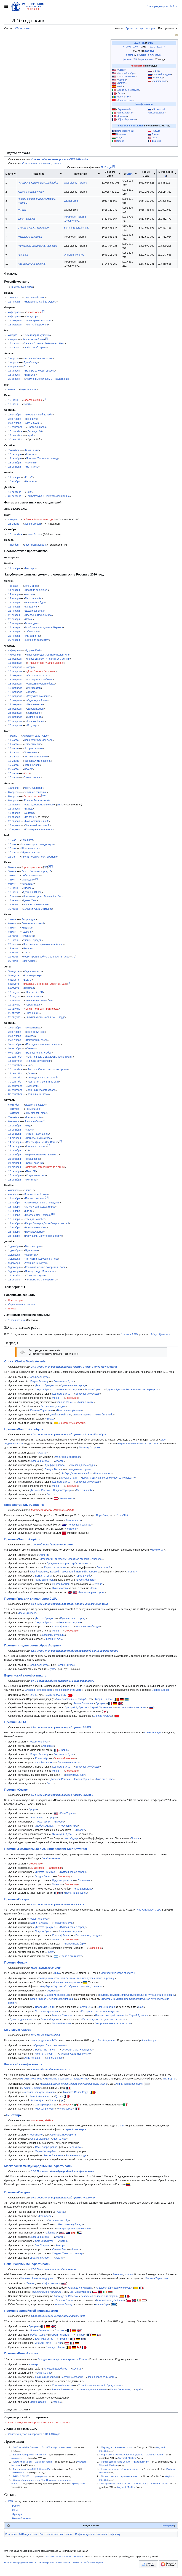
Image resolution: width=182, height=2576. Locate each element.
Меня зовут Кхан (35, 1031)
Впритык (29, 1190)
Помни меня (31, 752)
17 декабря (14, 1275)
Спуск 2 (28, 769)
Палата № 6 (103, 1567)
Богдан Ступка (43, 1575)
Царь (141, 2006)
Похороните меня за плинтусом (99, 2011)
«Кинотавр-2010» (42, 2120)
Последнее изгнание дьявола (43, 1044)
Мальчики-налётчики (36, 1194)
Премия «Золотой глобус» (23, 1429)
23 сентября (15, 435)
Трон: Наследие (35, 1275)
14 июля (13, 935)
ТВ (135, 59)
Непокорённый (35, 721)
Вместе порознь (102, 1715)
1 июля (12, 919)
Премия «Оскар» (16, 1899)
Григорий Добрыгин (76, 1707)
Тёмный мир (32, 450)
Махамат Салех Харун (76, 2092)
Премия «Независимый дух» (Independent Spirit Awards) (45, 1849)
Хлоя (27, 773)
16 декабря (14, 491)
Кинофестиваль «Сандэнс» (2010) (52, 1510)
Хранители (45, 2216)
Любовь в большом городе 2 (39, 519)
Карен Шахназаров (55, 1567)
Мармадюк (28, 879)
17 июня (13, 404)
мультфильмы (146, 59)
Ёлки (29, 491)
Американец (33, 1027)
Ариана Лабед (63, 2304)
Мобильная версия (93, 2562)
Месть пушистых (33, 787)
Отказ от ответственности (69, 2562)
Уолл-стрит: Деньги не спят (43, 1081)
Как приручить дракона (31, 263)
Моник (55, 1397)
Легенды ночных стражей (42, 1077)
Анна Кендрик (32, 2057)
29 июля (13, 952)
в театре (130, 55)
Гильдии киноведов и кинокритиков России (62, 2359)
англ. (60, 804)
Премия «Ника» (15, 1962)
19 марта (13, 764)
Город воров (33, 1158)
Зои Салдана (42, 2245)
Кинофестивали (144, 104)
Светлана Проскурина (63, 2134)
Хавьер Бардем (44, 2104)
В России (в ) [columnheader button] (166, 173)
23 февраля (15, 704)
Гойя (120, 86)
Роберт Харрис (38, 2334)
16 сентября (15, 427)
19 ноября (14, 1223)
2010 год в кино (28, 2534)
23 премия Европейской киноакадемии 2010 (58, 2316)
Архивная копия (43, 2462)
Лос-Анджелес (145, 1909)
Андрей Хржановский (56, 1994)
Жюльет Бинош (44, 2108)
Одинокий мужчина (65, 1758)
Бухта (52, 1669)
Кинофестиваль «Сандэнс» (24, 1504)
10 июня (13, 400)
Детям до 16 (35, 431)
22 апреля (14, 378)
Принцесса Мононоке (35, 904)
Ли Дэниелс (37, 1867)
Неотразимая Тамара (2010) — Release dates (124, 2483)
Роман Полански (83, 1703)
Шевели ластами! (36, 1000)
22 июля (13, 944)
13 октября (14, 454)
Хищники (27, 927)
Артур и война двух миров (40, 1206)
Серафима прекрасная (21, 1304)
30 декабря (14, 496)
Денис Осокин (38, 2401)
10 (48, 1145)
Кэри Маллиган (44, 1762)
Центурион (29, 960)
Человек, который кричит (39, 2092)
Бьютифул (64, 2104)
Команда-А (28, 883)
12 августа (14, 992)
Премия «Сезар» (16, 1789)
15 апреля (14, 370)
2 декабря (14, 1246)
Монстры (33, 1085)
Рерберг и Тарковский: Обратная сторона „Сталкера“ (72, 1559)
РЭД (28, 1125)
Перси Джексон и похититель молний (48, 658)
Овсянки (31, 462)
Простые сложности (36, 589)
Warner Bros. (71, 200)
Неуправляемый (34, 1231)
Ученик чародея (32, 940)
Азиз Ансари (148, 2040)
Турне (58, 2096)
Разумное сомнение (38, 696)
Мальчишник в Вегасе (67, 1456)
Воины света (31, 585)
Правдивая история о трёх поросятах (68, 1563)
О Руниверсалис (46, 2562)
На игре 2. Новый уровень (40, 370)
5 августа (13, 971)
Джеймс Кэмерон (40, 1461)
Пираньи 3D (32, 1013)
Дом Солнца (31, 362)
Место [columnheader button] (9, 173)
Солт (26, 952)
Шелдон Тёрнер (82, 1414)
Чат (30, 1065)
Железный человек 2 (30, 236)
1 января (126, 1334)
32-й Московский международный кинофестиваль (62, 2171)
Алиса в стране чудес (31, 191)
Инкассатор (34, 687)
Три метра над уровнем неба (41, 1258)
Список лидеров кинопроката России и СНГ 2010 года (39, 2422)
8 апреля (13, 792)
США (154, 137)
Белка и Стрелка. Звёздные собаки (44, 343)
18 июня (13, 896)
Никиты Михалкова (31, 2078)
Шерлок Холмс (102, 1473)
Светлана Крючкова (46, 2011)
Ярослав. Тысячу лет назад (42, 458)
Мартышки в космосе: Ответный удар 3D (122, 2454)
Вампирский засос (36, 1040)
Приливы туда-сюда (21, 286)
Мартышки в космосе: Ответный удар (45, 983)
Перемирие (35, 2134)
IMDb (11, 2501)
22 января (14, 615)
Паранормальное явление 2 (42, 1154)
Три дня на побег (35, 1219)
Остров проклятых (38, 675)
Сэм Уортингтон (44, 2241)
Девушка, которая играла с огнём (45, 1167)
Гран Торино (67, 1813)
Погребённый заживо (38, 1138)
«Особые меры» (31, 796)
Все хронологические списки (56, 2534)
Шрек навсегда (26, 218)
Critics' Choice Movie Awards (25, 1361)
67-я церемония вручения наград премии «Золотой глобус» (68, 1434)
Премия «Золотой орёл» (22, 1539)
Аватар (42, 1452)
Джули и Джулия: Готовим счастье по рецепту (132, 1389)
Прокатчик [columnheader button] (80, 173)
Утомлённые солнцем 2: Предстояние (47, 378)
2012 (159, 47)
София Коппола (51, 2283)
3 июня (12, 867)
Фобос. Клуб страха (35, 347)
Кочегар (30, 454)
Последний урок (69, 1825)
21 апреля (14, 817)
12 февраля (15, 667)
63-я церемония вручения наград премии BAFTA (61, 1727)
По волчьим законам (79, 1524)
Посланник (84, 1880)
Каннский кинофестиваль (23, 2064)
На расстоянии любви (38, 1052)
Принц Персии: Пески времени (39, 856)
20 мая (12, 848)
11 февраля (15, 320)
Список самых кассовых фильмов (41, 163)
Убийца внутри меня (39, 1060)
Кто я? (29, 477)
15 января (14, 606)
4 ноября (13, 544)
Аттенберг (102, 2304)
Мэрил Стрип (92, 1389)
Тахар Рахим (42, 1821)
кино (150, 42)
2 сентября (14, 414)
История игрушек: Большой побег (38, 182)
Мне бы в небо (33, 598)
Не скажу (30, 481)
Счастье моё (59, 2138)
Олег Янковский (106, 2006)
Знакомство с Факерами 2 (41, 1279)
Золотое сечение (32, 400)
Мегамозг (31, 1179)
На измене (32, 466)
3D (45, 867)
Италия (120, 141)
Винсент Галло (64, 2300)
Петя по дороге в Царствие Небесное (104, 2019)
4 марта (12, 335)
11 (47, 1197)
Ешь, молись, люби (36, 1112)
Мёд (33, 1695)
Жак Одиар (36, 1817)
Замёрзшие (34, 712)
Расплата (28, 935)
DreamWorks (72, 220)
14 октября (14, 458)
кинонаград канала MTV (43, 2040)
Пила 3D (31, 1171)
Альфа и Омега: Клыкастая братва (48, 1069)
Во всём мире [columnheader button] (110, 173)
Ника (156, 71)
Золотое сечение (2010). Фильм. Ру (31, 2469)
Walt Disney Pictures (75, 182)
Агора (30, 667)
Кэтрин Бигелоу (39, 1381)
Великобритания (125, 131)
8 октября (13, 1121)
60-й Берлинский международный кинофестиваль (62, 1680)
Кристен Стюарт (44, 2053)
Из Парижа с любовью (40, 679)
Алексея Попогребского (38, 1689)
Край (30, 435)
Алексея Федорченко (44, 2278)
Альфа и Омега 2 (35, 1121)
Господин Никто (55, 2347)
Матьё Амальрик (40, 2096)
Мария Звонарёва (45, 2151)
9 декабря (14, 1263)
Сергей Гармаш (61, 1584)
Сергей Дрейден (138, 2015)
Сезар (121, 93)
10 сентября (15, 1056)
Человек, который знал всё (110, 2015)
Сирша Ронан (65, 1402)
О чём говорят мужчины (36, 335)
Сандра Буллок (44, 1389)
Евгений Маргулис (86, 1571)
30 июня (13, 908)
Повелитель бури (35, 602)
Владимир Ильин (45, 2006)
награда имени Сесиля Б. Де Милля (138, 1443)
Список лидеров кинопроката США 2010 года (59, 159)
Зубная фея (32, 631)
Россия (155, 134)
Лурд (59, 2342)
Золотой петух (125, 100)
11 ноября (14, 477)
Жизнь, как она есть (37, 1133)
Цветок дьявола (37, 427)
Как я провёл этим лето (68, 1689)
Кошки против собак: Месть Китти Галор (46, 956)
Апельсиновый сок (33, 339)
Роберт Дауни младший (75, 1473)
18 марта (13, 343)
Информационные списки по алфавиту (97, 2534)
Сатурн (122, 80)
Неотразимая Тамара (37, 1215)
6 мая (11, 389)
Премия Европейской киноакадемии (31, 2310)
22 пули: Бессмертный (37, 800)
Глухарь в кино (28, 389)
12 (53, 1214)
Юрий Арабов (38, 1998)
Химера (29, 812)
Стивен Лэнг (59, 2249)
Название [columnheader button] (38, 173)
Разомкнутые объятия (72, 1422)
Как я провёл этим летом (38, 358)
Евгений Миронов (62, 2385)
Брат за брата (16, 1300)
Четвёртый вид (32, 744)
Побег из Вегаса (31, 875)
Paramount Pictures (75, 216)
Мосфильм (157, 1549)
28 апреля (14, 825)
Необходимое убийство (47, 2291)
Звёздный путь (53, 1639)
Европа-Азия (33, 312)
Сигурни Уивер (60, 2253)
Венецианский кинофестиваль (27, 2264)
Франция (156, 141)
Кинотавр (158, 77)
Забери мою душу (35, 1104)
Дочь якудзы (33, 422)
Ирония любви (32, 523)
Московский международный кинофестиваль (38, 2166)
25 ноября (14, 481)
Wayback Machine (127, 2458)
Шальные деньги (36, 1146)
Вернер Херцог (160, 1689)
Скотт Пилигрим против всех (42, 1008)
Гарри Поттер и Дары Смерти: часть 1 (47, 1223)
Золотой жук (124, 96)
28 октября (14, 462)
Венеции (118, 2274)
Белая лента (67, 1498)
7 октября (13, 450)
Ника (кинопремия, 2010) (46, 1967)
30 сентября (15, 439)
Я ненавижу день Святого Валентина (47, 654)
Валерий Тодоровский (62, 1571)
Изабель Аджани (44, 1825)
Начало (22, 209)
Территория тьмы (32, 867)
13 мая (12, 844)
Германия (121, 134)
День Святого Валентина (41, 671)
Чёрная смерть (30, 852)
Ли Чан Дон (37, 2100)
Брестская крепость (35, 544)
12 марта (13, 748)
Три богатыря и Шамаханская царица (48, 496)
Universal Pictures (74, 254)
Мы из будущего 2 (37, 324)
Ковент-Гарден (152, 1732)
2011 (152, 47)
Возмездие (31, 623)
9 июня (12, 883)
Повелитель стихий (33, 923)
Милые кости (34, 716)
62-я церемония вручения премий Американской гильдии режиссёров (74, 1650)
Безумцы (32, 725)
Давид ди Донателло (128, 90)
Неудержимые (34, 996)
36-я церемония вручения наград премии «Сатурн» (63, 2197)
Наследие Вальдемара (38, 615)
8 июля (12, 923)
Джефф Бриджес (45, 1385)
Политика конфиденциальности (20, 2562)
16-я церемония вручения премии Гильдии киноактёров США (69, 1604)
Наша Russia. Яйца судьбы (40, 301)
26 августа (14, 1013)
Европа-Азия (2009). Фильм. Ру (29, 2454)
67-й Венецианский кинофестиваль (53, 2269)
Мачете (30, 1035)
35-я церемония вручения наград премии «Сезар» (62, 1795)
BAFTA (121, 83)
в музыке (141, 55)
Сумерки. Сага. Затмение (33, 227)
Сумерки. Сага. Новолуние (49, 2045)
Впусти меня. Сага (36, 1227)
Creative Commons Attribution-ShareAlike (64, 2556)
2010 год (139, 42)
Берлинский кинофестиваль (25, 1675)
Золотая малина (126, 76)
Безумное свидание (35, 792)
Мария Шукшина (61, 2023)
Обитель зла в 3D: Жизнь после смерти (50, 1056)
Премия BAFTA (15, 1722)
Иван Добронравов (46, 2147)
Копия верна (65, 2108)
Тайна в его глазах (38, 1094)
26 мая (12, 852)
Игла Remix (34, 534)
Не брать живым (33, 748)
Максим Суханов (62, 2015)
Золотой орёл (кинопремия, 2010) (52, 1544)
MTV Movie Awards (17, 2029)
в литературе (155, 55)
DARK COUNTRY (22, 2476)
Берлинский (124, 109)
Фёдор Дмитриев (160, 1334)
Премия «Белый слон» (21, 2353)
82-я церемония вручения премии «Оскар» (57, 1904)
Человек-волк (35, 704)
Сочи (121, 2125)
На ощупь (31, 418)
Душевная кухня (34, 610)
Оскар (121, 70)
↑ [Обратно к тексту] (11, 2447)
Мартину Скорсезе (89, 1447)
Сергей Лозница (39, 2138)
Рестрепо (71, 1528)
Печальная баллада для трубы (113, 2287)
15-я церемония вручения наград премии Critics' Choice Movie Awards (74, 1366)
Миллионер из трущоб (92, 1592)
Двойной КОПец (32, 892)
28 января (14, 619)
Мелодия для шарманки (66, 1982)
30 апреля (14, 829)
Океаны (30, 1048)
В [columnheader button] (128, 173)
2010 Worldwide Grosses (25, 2447)
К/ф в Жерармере (127, 119)
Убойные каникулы (36, 1263)
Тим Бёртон (169, 2078)
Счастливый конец (34, 297)
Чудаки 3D (31, 1254)
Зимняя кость (73, 1520)
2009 (135, 47)
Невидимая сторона (69, 1389)
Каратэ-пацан (33, 1004)
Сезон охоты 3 (34, 1162)
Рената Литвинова (62, 2389)
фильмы (127, 59)
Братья (28, 979)
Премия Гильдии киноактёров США (30, 1598)
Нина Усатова (60, 1588)
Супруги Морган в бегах (41, 683)
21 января (14, 301)
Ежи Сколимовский (80, 2291)
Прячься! (30, 374)
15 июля (13, 940)
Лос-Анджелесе (27, 1613)
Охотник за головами (36, 756)
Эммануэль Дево (62, 1834)
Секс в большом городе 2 (36, 871)
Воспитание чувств (69, 1762)
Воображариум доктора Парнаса (44, 627)
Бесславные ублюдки (88, 1393)
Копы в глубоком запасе (41, 1090)
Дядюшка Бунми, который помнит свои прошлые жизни (74, 2083)
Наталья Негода (44, 1579)
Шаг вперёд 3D (34, 992)
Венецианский (125, 113)
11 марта (13, 740)
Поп (26, 366)
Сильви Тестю (43, 2342)
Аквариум (48, 1745)
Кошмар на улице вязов (39, 829)
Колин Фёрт (42, 1758)
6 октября (13, 1104)
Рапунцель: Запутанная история (37, 245)
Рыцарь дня (28, 919)
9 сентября (14, 1044)
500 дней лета (83, 1888)
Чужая (26, 404)
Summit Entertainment (76, 227)
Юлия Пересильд (120, 2389)
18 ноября (14, 1206)
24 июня (13, 904)
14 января (14, 589)
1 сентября (14, 1027)
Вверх (50, 1418)
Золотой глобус (126, 73)
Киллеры (28, 888)
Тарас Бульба (83, 1575)
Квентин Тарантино (41, 1410)
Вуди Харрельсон (62, 1880)
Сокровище (71, 1397)
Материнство (32, 635)
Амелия (29, 594)
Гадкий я (23, 254)
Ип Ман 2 (30, 817)
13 (27, 1150)
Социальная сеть (36, 1175)
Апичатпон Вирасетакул (129, 2083)
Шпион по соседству (37, 639)
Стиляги (43, 1554)
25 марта (13, 347)
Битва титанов (32, 777)
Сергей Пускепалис (101, 1707)
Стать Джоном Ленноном (39, 804)
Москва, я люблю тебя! (39, 414)
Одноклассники (33, 971)
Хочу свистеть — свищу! (71, 1699)
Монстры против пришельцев (73, 2228)
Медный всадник (162, 74)
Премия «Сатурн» (17, 2192)
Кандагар (31, 316)
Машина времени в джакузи (37, 844)
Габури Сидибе (43, 1876)
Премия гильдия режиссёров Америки (32, 1645)
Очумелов (52, 1990)
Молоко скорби (33, 1117)
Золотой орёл (160, 81)
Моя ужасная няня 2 (37, 821)
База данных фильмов (130, 125)
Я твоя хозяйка (16, 1320)
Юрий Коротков (39, 1571)
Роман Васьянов (53, 2155)
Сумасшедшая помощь (23, 2019)
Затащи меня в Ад (58, 2220)
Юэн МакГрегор (44, 2338)
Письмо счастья (34, 1198)
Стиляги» (131, 1571)
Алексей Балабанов (55, 2368)
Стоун (29, 1129)
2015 (135, 1334)
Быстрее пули (33, 1246)
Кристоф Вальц (61, 1393)
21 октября (14, 1150)
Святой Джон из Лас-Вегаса (42, 1142)
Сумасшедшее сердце (73, 1385)
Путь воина (31, 1250)
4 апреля (13, 366)
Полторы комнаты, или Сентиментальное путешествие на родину (76, 1978)
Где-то (29, 1210)
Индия (119, 137)
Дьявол (32, 1073)
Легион (29, 619)
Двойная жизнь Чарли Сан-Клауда (45, 1017)
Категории (11, 2534)
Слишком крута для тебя (38, 740)
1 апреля (13, 358)
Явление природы (76, 2155)
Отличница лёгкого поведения (42, 1202)
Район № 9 (50, 2232)
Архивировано (65, 2447)
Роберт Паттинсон (45, 2049)
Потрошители (31, 764)
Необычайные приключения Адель (43, 944)
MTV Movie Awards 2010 (45, 2035)
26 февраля (15, 725)
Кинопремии (138, 66)
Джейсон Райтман (60, 1414)
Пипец (29, 808)
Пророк (64, 1750)
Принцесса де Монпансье (40, 1271)
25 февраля (15, 708)
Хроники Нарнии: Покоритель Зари (45, 1267)
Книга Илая (31, 606)
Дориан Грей (33, 650)
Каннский (122, 116)
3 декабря (14, 1258)
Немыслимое (32, 1108)
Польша (156, 131)
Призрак (29, 987)
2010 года (106, 167)
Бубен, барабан (86, 1579)
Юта (118, 1515)
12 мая (12, 840)
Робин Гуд (27, 840)
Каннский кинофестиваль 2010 (50, 2069)
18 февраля (15, 324)
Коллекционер (32, 975)
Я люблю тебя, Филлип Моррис (45, 662)
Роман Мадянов (50, 2019)
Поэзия (53, 2100)
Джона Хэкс (29, 900)
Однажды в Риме (37, 700)
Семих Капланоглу (55, 1695)
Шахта (12, 1308)
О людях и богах (31, 2087)
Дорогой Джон (35, 708)
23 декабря (14, 1279)
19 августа (14, 1000)
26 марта (13, 777)
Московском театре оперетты (118, 1973)
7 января (13, 297)
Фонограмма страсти (39, 320)
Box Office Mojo (49, 2447)
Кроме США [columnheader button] (146, 173)
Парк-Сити (102, 1515)
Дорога (31, 692)
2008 (128, 47)
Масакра (30, 568)
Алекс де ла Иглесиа (80, 2287)
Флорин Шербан (103, 1699)
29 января (14, 639)
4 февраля (14, 312)
